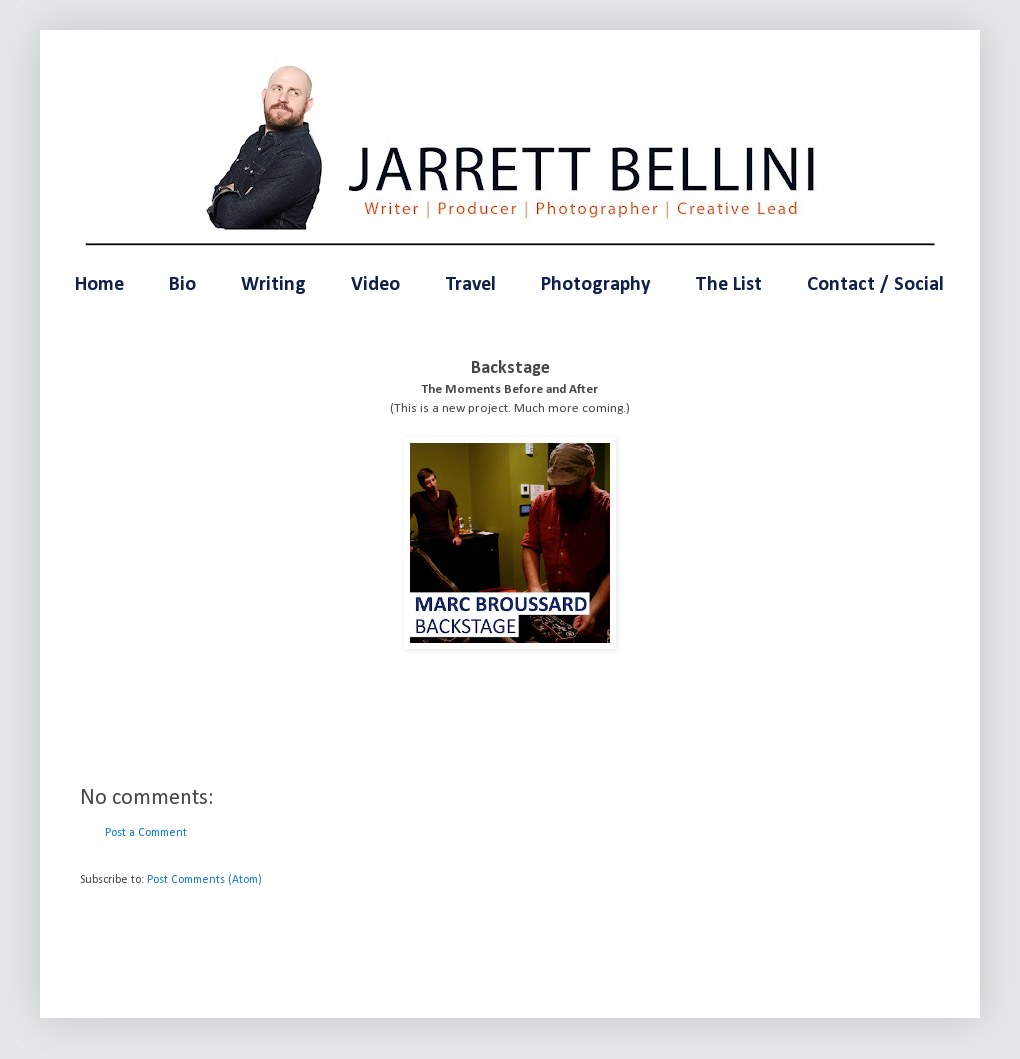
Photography (595, 285)
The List (728, 285)
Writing (273, 285)
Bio (182, 285)
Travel (470, 285)
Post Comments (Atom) (204, 880)
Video (375, 285)
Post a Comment (146, 833)
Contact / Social (875, 285)
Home (99, 285)
